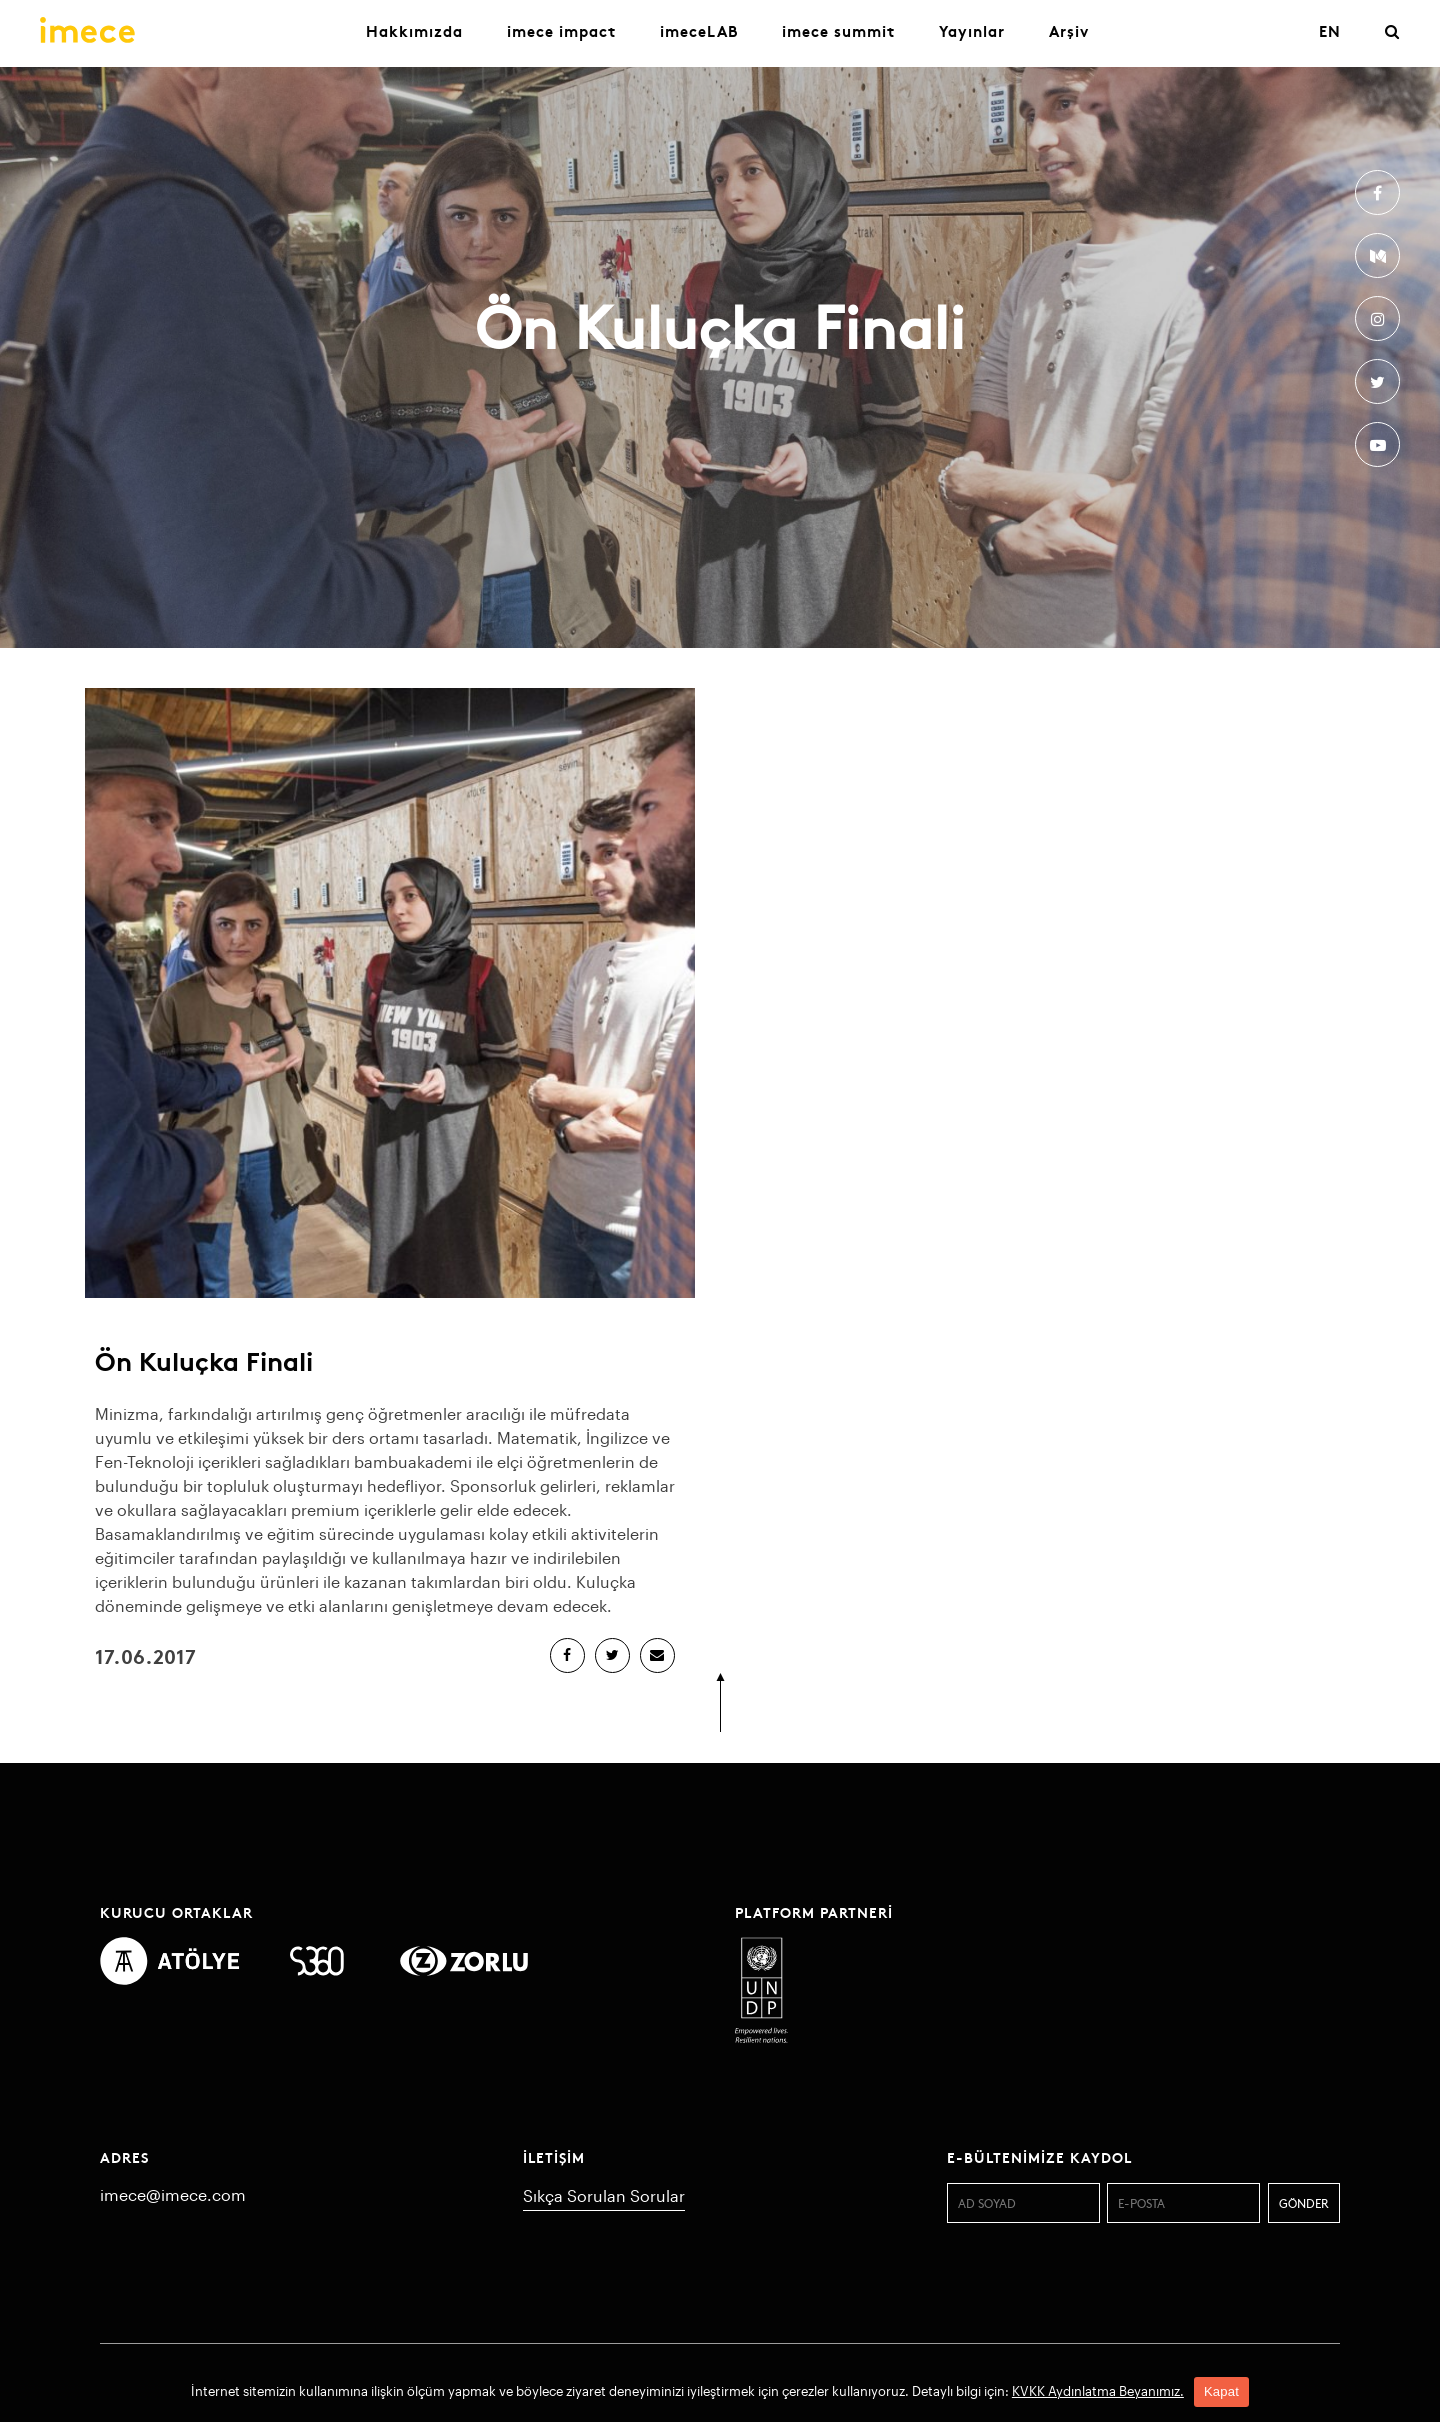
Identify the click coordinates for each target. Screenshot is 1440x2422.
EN (1330, 30)
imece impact (561, 30)
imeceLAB (699, 30)
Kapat (1221, 2391)
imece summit (838, 30)
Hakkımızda (414, 30)
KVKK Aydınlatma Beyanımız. (1098, 2391)
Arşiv (1069, 30)
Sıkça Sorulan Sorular (604, 2195)
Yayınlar (972, 30)
